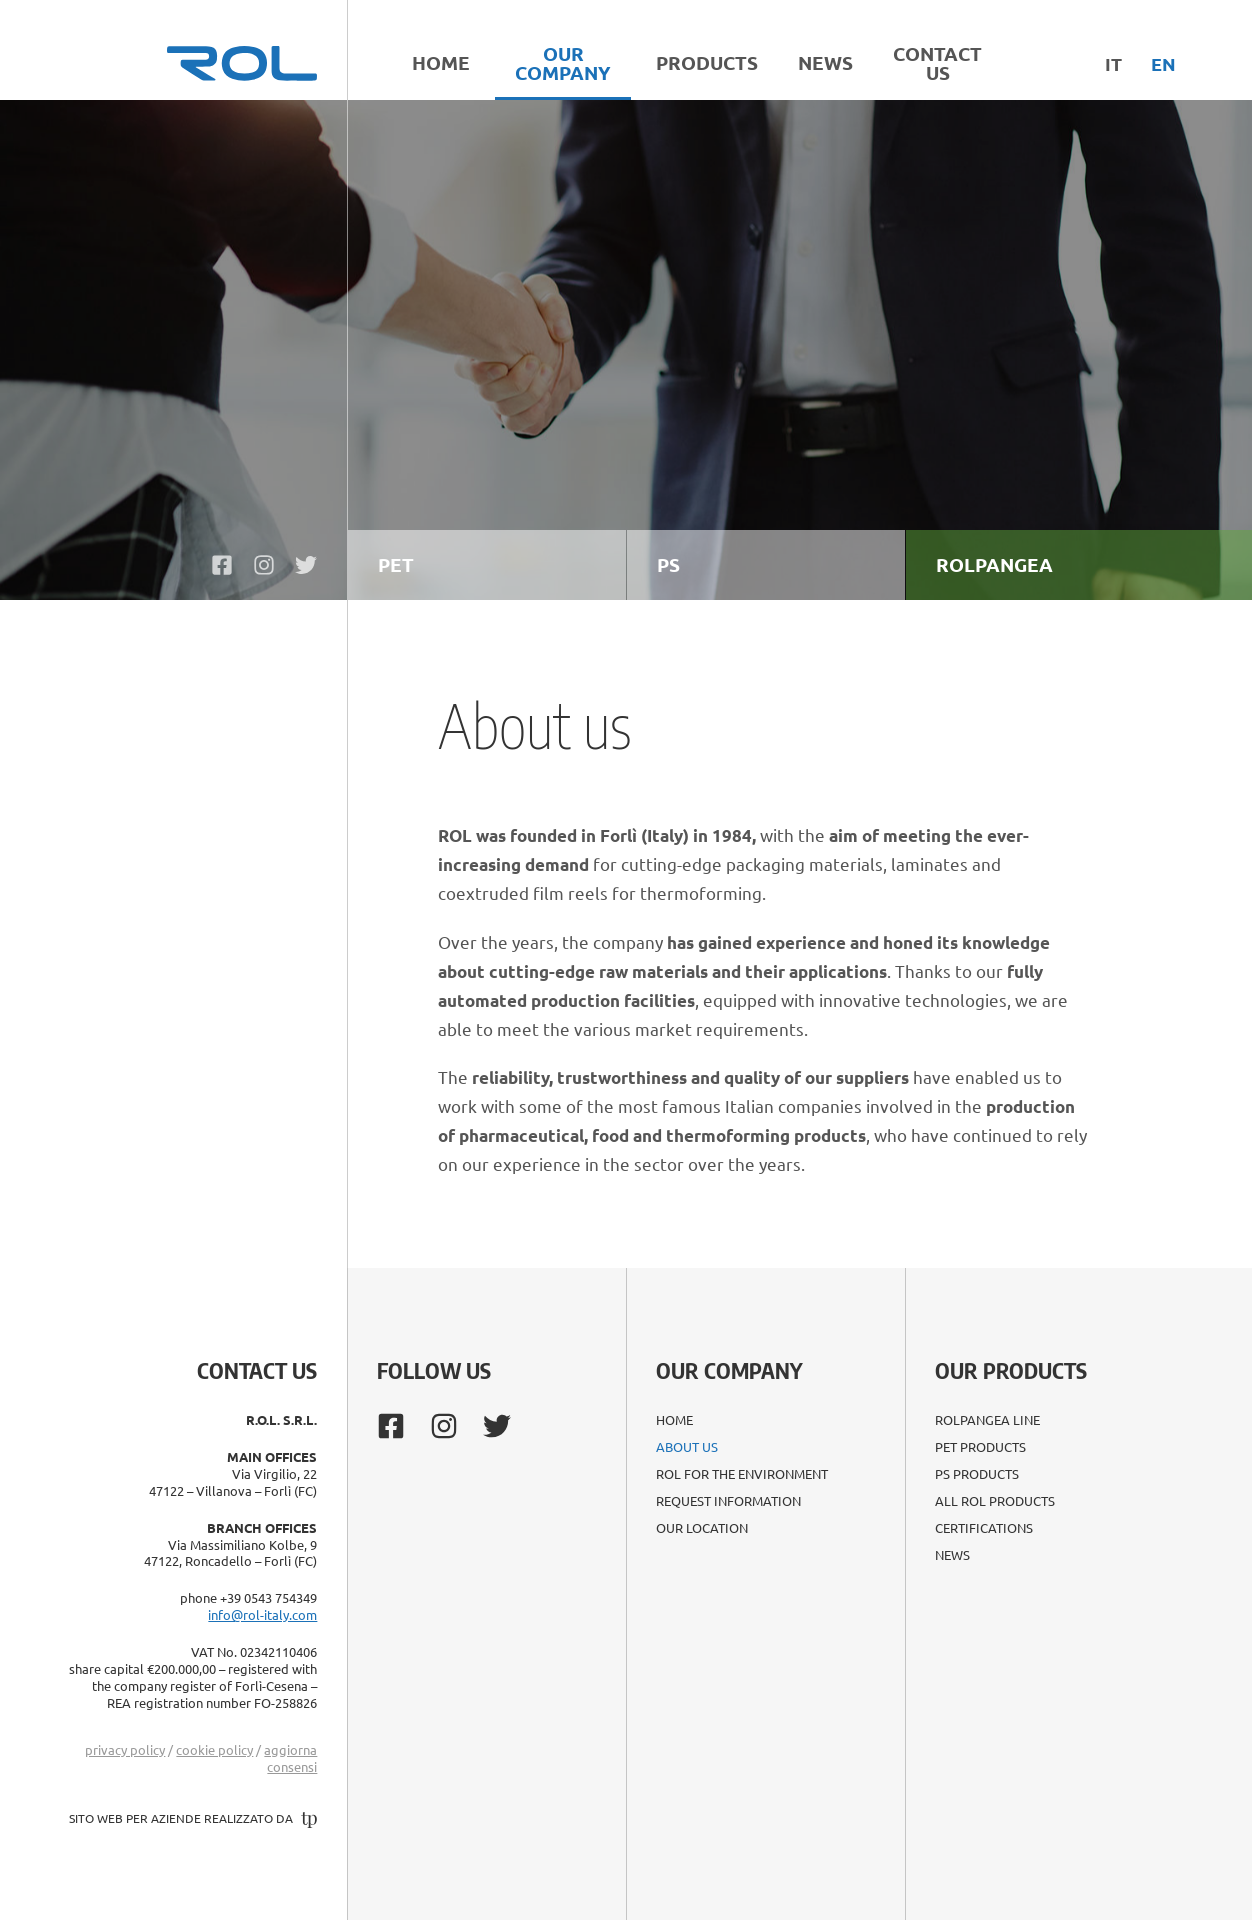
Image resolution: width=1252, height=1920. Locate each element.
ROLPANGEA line (987, 1420)
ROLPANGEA (994, 564)
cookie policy (214, 1749)
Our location (702, 1528)
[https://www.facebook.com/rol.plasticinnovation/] (222, 565)
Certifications (984, 1528)
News (825, 62)
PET (396, 564)
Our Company (563, 63)
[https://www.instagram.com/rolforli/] (264, 565)
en (1163, 63)
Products (707, 62)
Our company (729, 1370)
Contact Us (937, 63)
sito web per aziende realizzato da (193, 1818)
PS (668, 564)
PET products (980, 1447)
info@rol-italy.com (262, 1614)
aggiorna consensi (290, 1758)
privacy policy (125, 1749)
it (1113, 63)
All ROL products (995, 1501)
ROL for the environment (742, 1474)
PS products (977, 1474)
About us (687, 1447)
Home (441, 62)
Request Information (728, 1501)
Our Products (1011, 1370)
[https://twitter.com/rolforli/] (306, 565)
